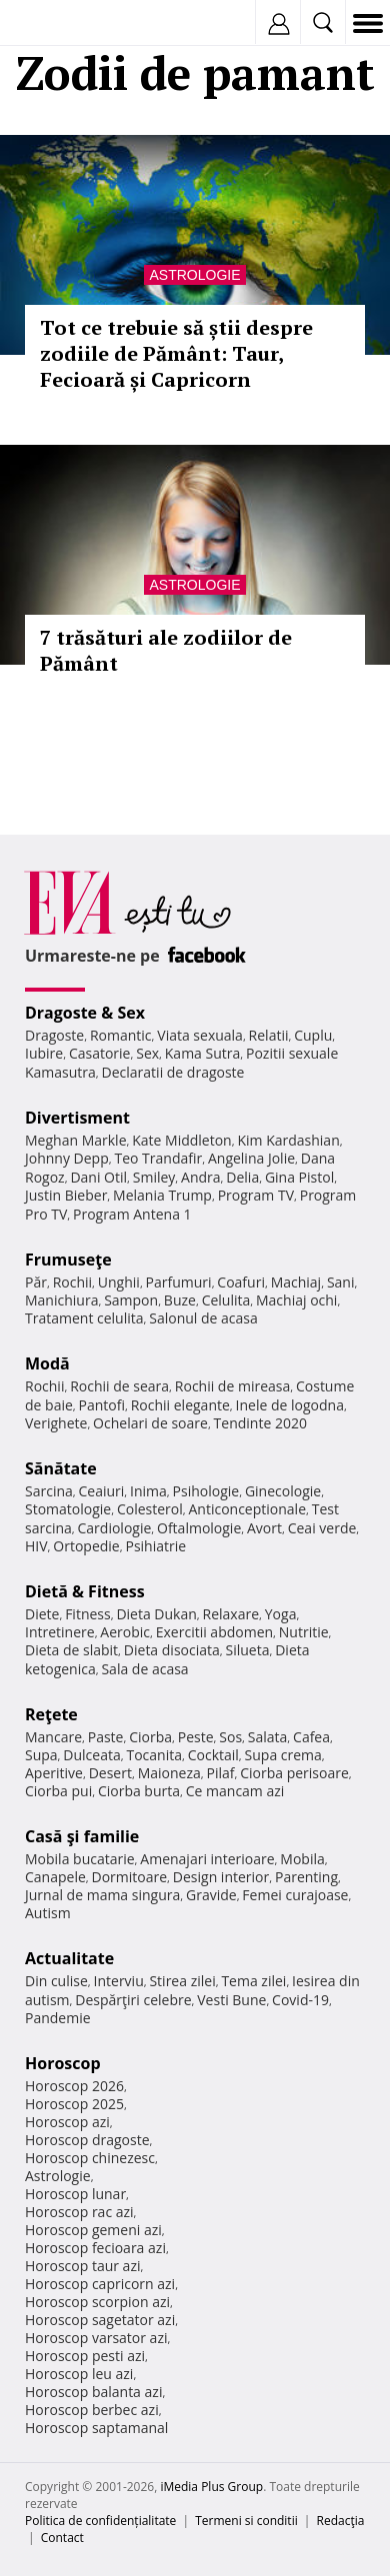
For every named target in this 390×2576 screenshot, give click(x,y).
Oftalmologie (199, 1527)
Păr (36, 1282)
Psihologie (206, 1490)
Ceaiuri (102, 1490)
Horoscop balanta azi (93, 2391)
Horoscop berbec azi (92, 2409)
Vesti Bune (231, 1999)
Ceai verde (322, 1527)
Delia (242, 1177)
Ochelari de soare (150, 1422)
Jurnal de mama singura (102, 1894)
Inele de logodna (290, 1404)
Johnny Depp (67, 1158)
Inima (148, 1490)
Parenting (306, 1876)
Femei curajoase (295, 1894)
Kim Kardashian (288, 1140)
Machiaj (296, 1282)
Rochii (72, 1282)
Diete (42, 1613)
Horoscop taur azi (82, 2265)
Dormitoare (130, 1876)
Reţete (51, 1714)
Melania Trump (162, 1195)
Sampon (131, 1299)
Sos (230, 1736)
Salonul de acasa (203, 1317)
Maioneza (169, 1772)
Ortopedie (86, 1545)
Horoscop (63, 2063)
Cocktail (213, 1754)
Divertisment (77, 1118)
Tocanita (154, 1754)
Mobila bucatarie (80, 1858)
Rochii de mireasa (232, 1385)
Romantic (121, 1035)
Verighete (56, 1422)
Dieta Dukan (156, 1613)
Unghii (119, 1282)
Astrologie (194, 275)
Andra (201, 1177)
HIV (36, 1545)
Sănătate (61, 1468)
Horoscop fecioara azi (95, 2247)
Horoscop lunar (75, 2193)
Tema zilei (253, 1980)
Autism (48, 1912)
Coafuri (241, 1282)
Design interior (221, 1876)
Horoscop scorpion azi (97, 2301)
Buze (180, 1299)
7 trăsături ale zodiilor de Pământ (166, 650)
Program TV (256, 1195)
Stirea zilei (182, 1980)
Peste (196, 1736)
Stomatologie (68, 1508)
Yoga (281, 1613)
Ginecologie (283, 1490)
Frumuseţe (68, 1260)
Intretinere (60, 1631)
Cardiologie (115, 1527)
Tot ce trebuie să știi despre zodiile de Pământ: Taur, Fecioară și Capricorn (176, 353)
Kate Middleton (182, 1140)
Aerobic (125, 1631)
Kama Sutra (202, 1053)
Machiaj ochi (296, 1299)
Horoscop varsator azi (96, 2337)
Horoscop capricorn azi (100, 2283)
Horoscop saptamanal (96, 2427)
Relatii (269, 1035)
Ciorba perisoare (294, 1772)
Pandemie (58, 2017)
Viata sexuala (200, 1035)
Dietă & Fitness (85, 1591)
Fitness (88, 1613)
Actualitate (69, 1958)
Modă (47, 1363)
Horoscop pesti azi (85, 2355)
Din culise (56, 1980)
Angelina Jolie (251, 1158)
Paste (106, 1736)
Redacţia (341, 2520)
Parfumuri (179, 1282)
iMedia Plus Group (211, 2486)
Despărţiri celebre (133, 1999)
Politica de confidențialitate (100, 2520)
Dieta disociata (172, 1649)
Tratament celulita (84, 1317)
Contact (62, 2537)
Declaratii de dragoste (173, 1072)
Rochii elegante (180, 1404)
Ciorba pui (58, 1790)
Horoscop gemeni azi (93, 2229)
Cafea (311, 1736)
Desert (110, 1772)
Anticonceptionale (247, 1508)
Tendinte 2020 (260, 1422)
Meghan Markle (76, 1140)
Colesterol (150, 1508)
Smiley (154, 1177)
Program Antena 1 (132, 1214)
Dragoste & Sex (85, 1013)
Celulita (226, 1299)
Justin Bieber (66, 1195)
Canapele (55, 1876)
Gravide (211, 1894)
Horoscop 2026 (74, 2085)
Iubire (44, 1053)
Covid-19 (300, 1999)
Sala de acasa (144, 1668)
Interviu (119, 1980)
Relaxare (231, 1613)
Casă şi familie (82, 1836)
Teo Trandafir (158, 1158)
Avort (264, 1527)
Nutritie (304, 1631)
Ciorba (150, 1736)
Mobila (302, 1858)
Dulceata (91, 1754)
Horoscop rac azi (79, 2211)
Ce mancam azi (235, 1790)
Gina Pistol (299, 1177)
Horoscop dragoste (87, 2139)
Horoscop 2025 (74, 2103)
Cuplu (313, 1035)
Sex (147, 1053)
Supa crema (283, 1754)
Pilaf (220, 1772)
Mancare (53, 1736)
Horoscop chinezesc (90, 2157)
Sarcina (49, 1490)
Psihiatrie (155, 1545)
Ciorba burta (139, 1790)
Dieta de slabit (71, 1649)
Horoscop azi (67, 2121)
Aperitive (54, 1772)
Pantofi (102, 1404)
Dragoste (54, 1035)
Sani (341, 1282)
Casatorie (100, 1053)
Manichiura (61, 1299)
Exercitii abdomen (214, 1631)
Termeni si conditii (246, 2520)
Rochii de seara (119, 1385)
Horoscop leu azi (79, 2373)
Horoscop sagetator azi (100, 2319)
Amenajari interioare (207, 1858)
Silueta (248, 1649)
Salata (268, 1736)
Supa (41, 1754)
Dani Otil (98, 1177)
